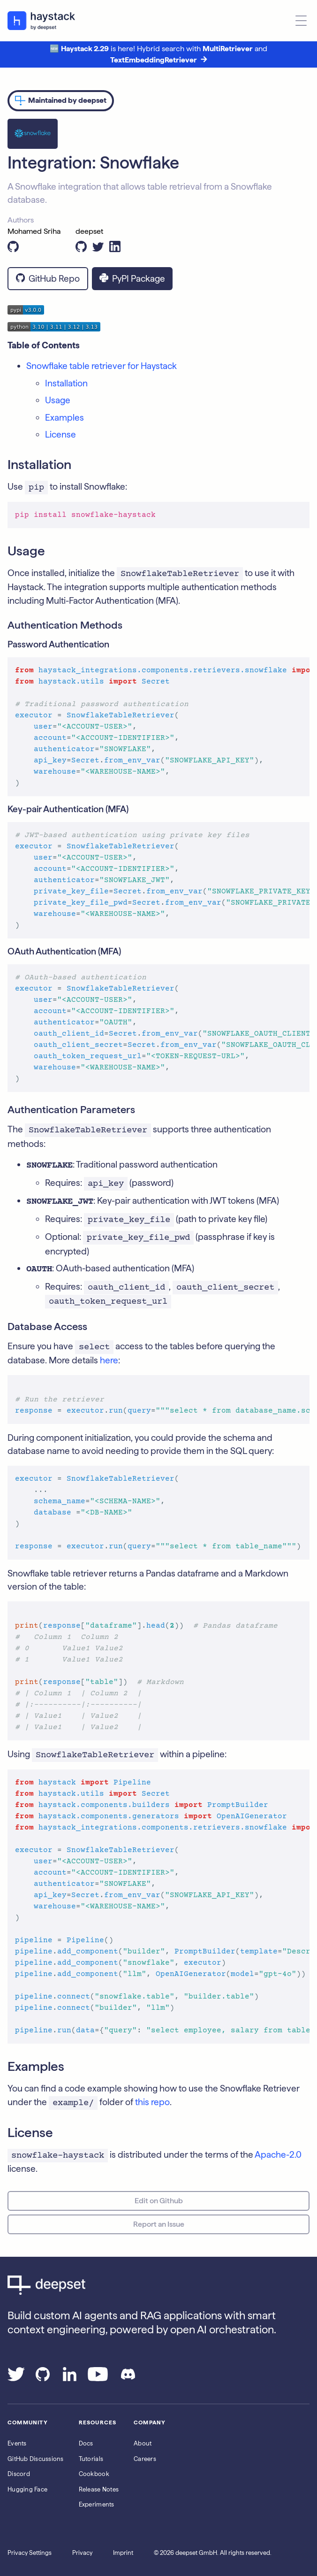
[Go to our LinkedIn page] (69, 2378)
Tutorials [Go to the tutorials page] (91, 2458)
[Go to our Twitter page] (16, 2378)
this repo (152, 2102)
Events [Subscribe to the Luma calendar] (17, 2443)
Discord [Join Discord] (19, 2473)
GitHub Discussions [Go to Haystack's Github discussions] (36, 2458)
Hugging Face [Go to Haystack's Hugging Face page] (27, 2489)
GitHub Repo (48, 278)
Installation (66, 383)
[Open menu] (301, 20)
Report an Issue (158, 2224)
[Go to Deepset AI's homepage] (158, 2285)
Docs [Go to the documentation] (86, 2443)
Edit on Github (159, 2200)
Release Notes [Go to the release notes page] (99, 2489)
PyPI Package (132, 278)
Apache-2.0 (278, 2154)
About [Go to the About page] (142, 2443)
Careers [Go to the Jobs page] (145, 2458)
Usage (57, 400)
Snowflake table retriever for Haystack (101, 366)
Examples (64, 417)
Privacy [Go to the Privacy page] (82, 2552)
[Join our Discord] (128, 2378)
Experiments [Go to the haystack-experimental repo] (96, 2504)
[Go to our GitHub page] (42, 2378)
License (60, 434)
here (109, 1360)
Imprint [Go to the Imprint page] (123, 2552)
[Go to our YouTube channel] (98, 2378)
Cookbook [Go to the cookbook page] (94, 2473)
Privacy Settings (30, 2552)
